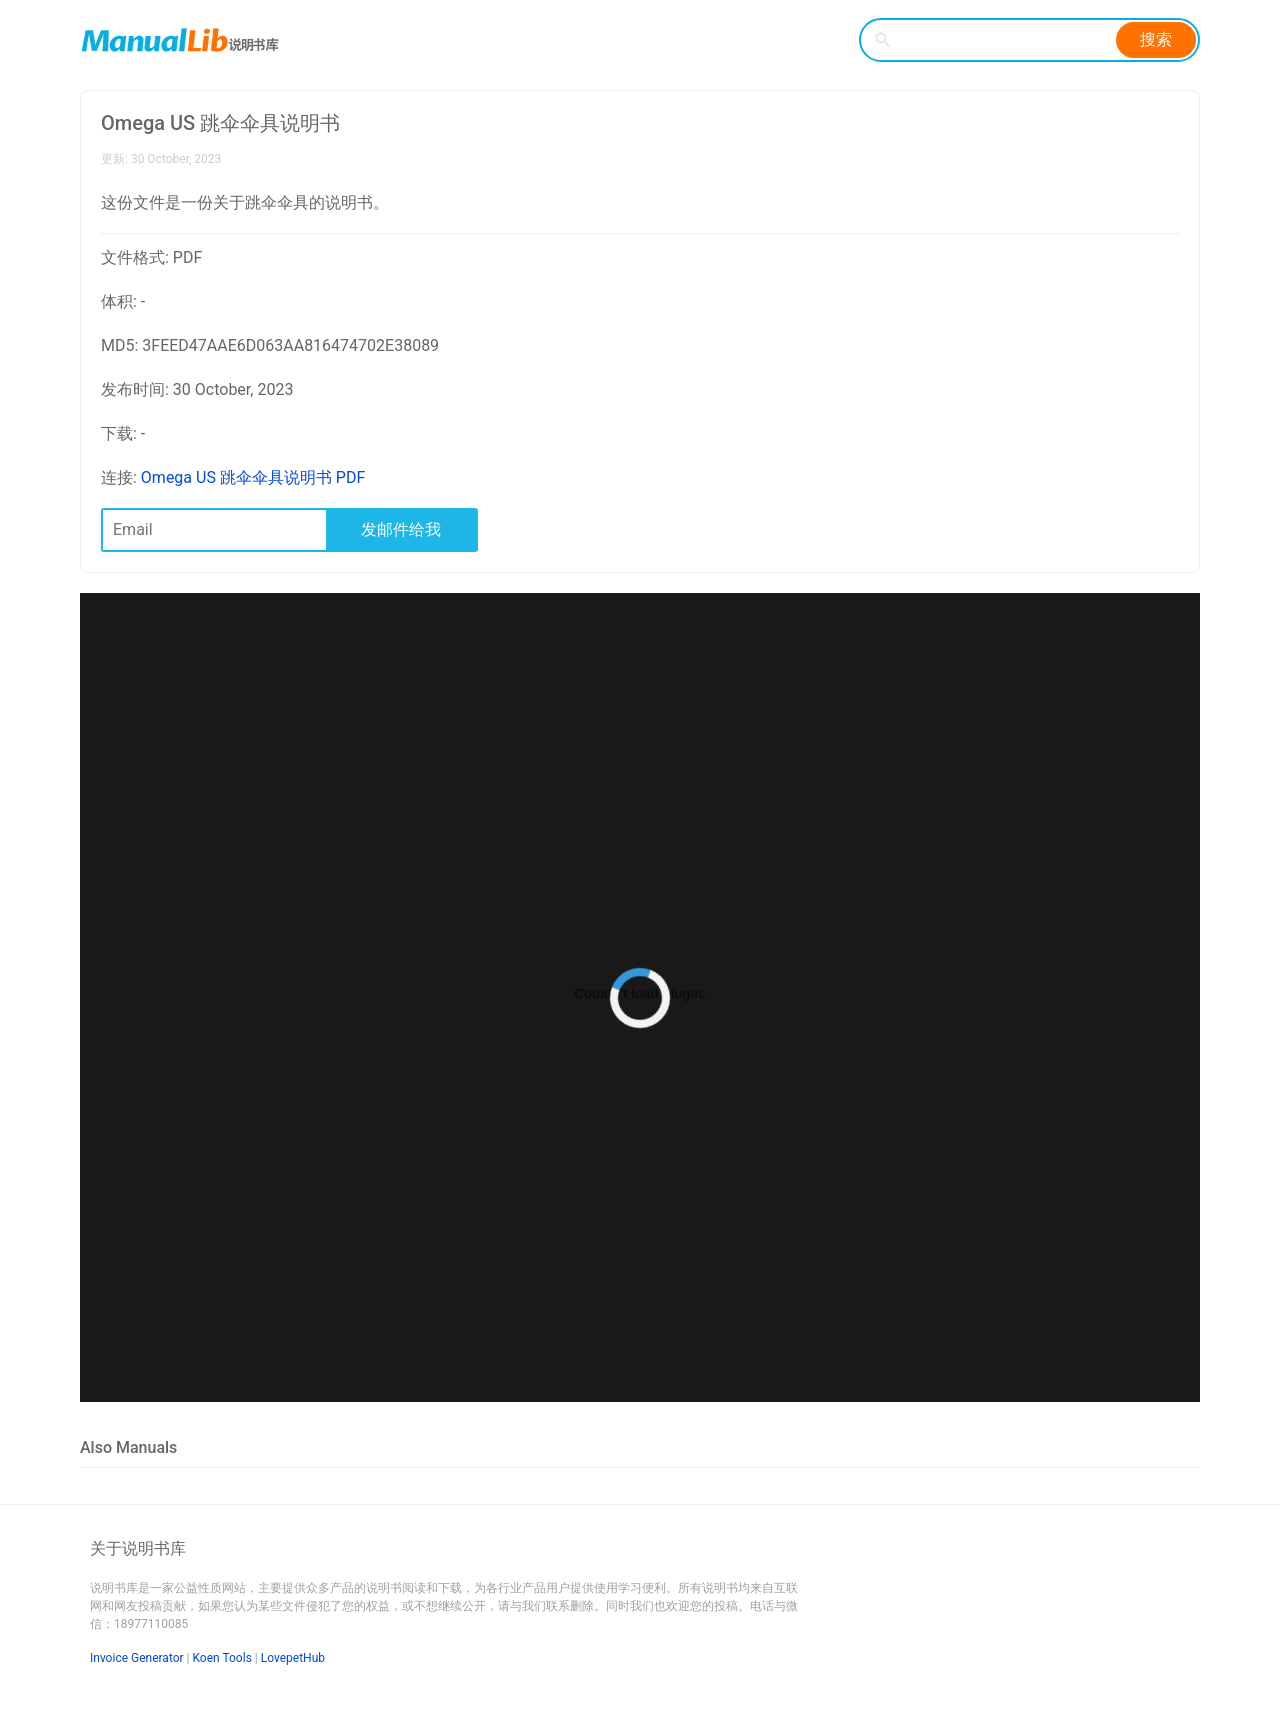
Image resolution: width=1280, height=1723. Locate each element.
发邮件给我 (401, 529)
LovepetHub (293, 1658)
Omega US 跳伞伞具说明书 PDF (253, 477)
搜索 (1156, 39)
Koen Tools (222, 1658)
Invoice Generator (137, 1658)
